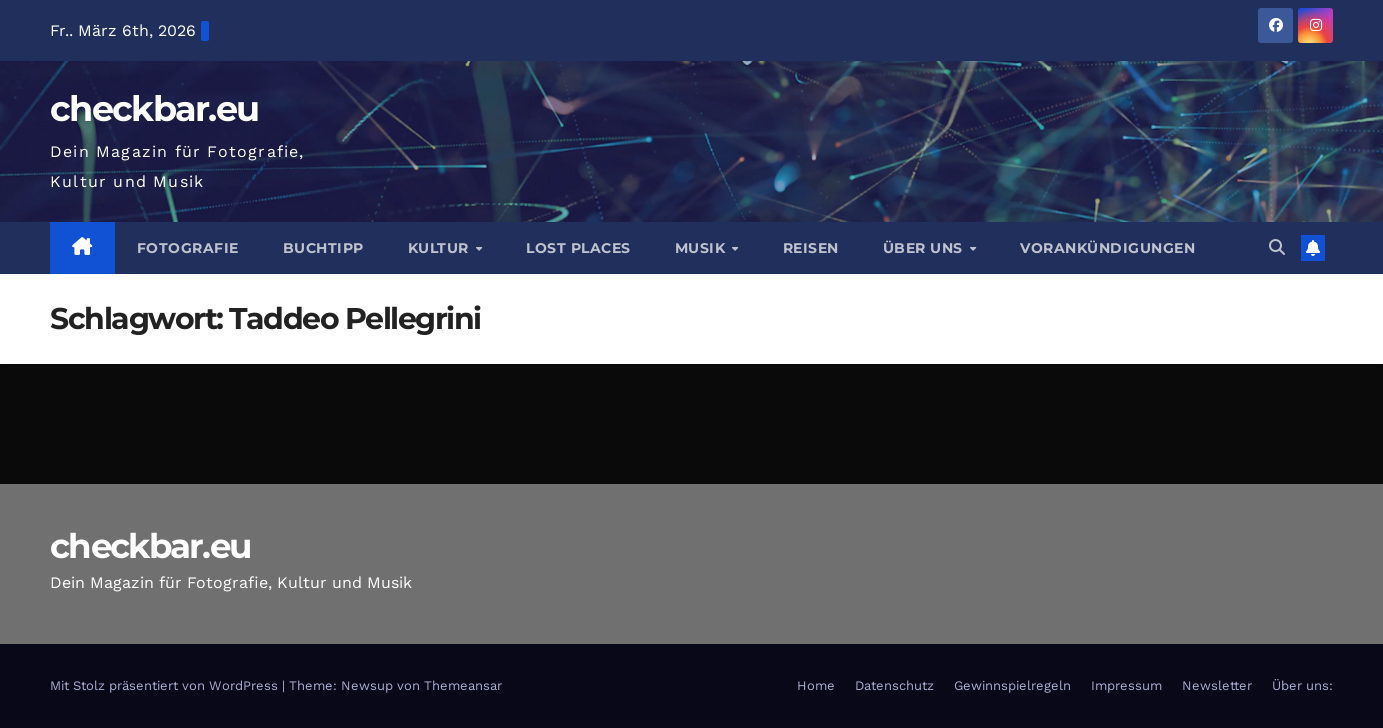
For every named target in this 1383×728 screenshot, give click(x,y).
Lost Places (578, 248)
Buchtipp (323, 248)
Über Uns (925, 248)
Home (816, 685)
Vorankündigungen (1107, 248)
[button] (1277, 247)
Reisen (811, 248)
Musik (702, 248)
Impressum (1126, 685)
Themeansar (463, 685)
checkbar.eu (154, 108)
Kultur (441, 248)
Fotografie (188, 248)
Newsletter (1217, 685)
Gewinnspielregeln (1012, 685)
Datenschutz (894, 685)
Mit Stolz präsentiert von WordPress (166, 685)
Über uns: (1302, 685)
